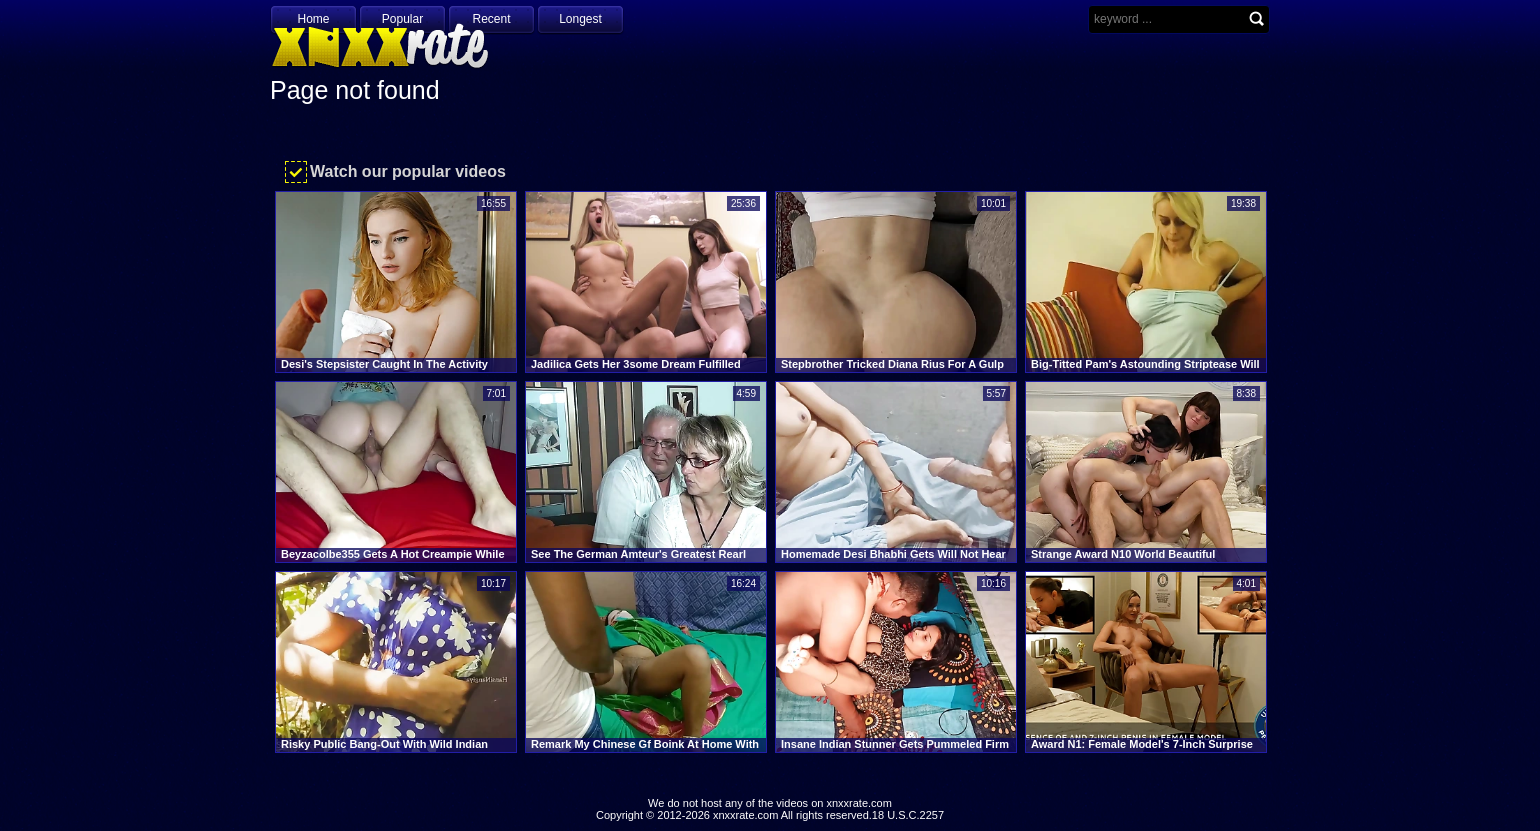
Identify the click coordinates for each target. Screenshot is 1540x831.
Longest (580, 19)
